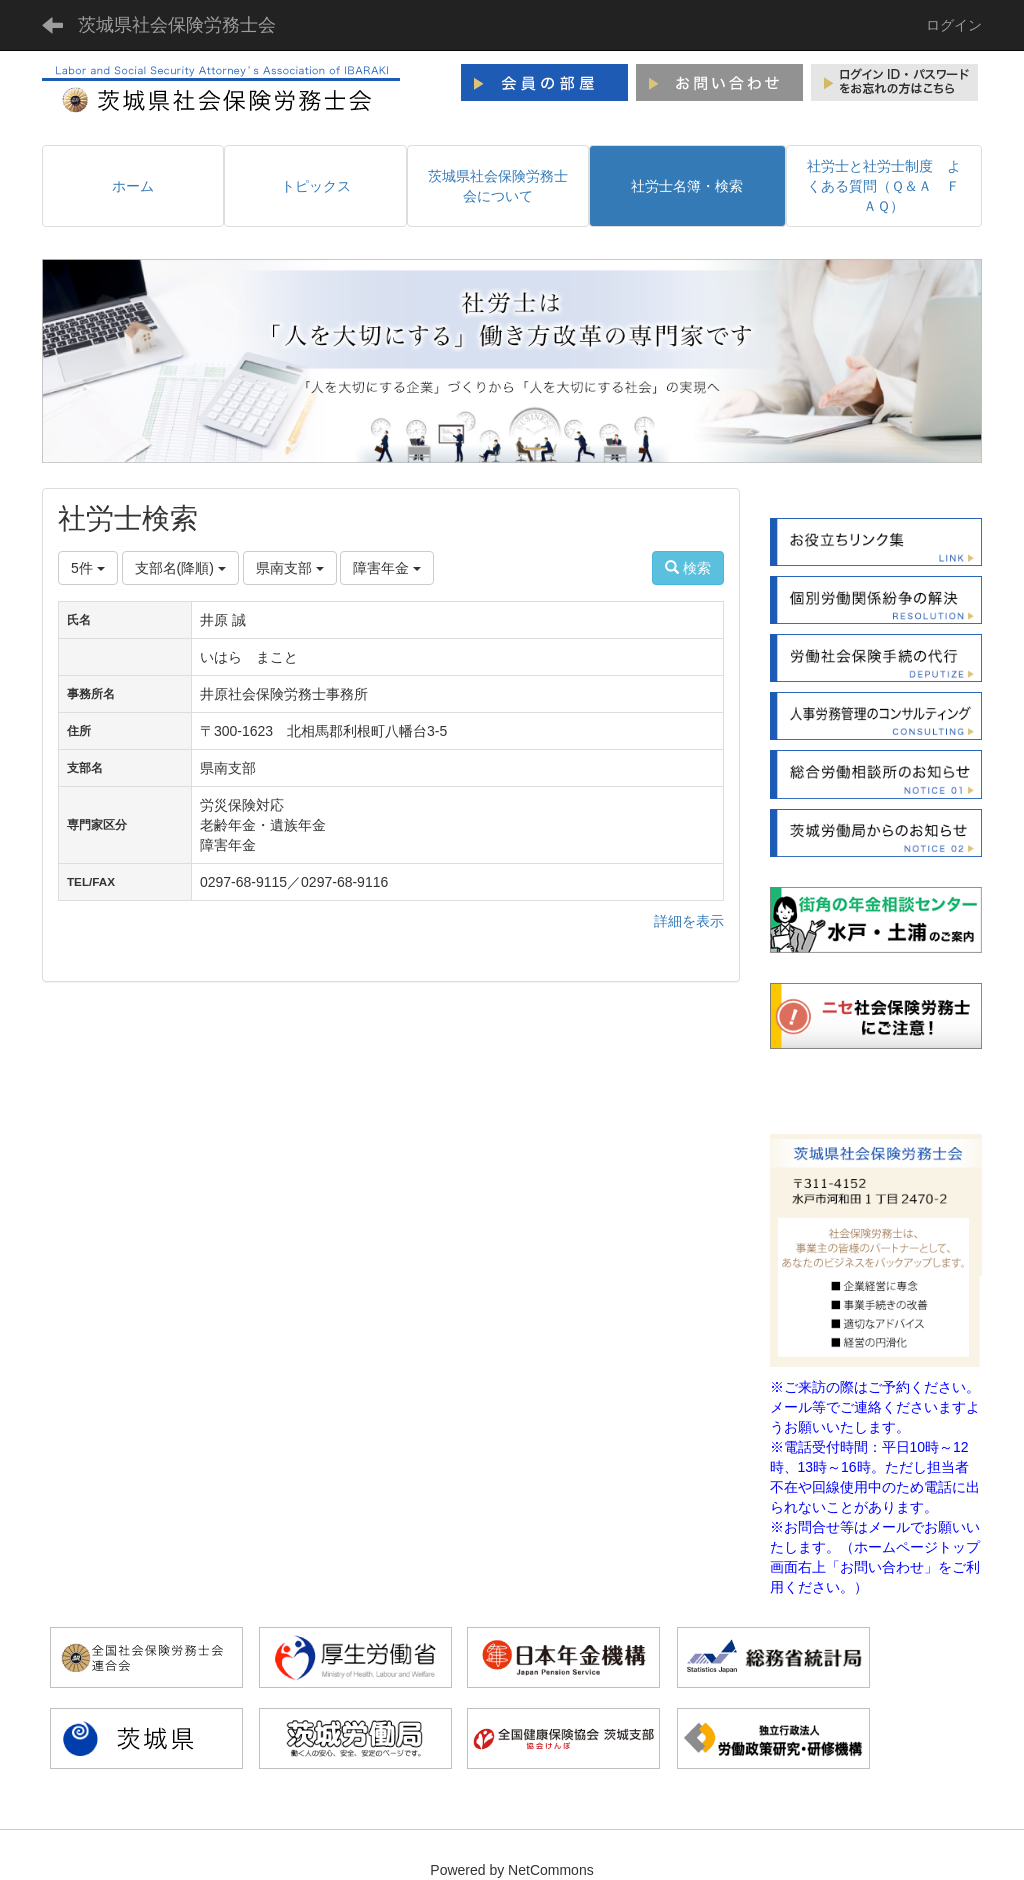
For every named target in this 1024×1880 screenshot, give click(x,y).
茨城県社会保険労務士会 (177, 25)
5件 (88, 568)
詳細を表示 (689, 921)
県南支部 (290, 568)
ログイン (954, 25)
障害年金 (387, 568)
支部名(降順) (180, 568)
